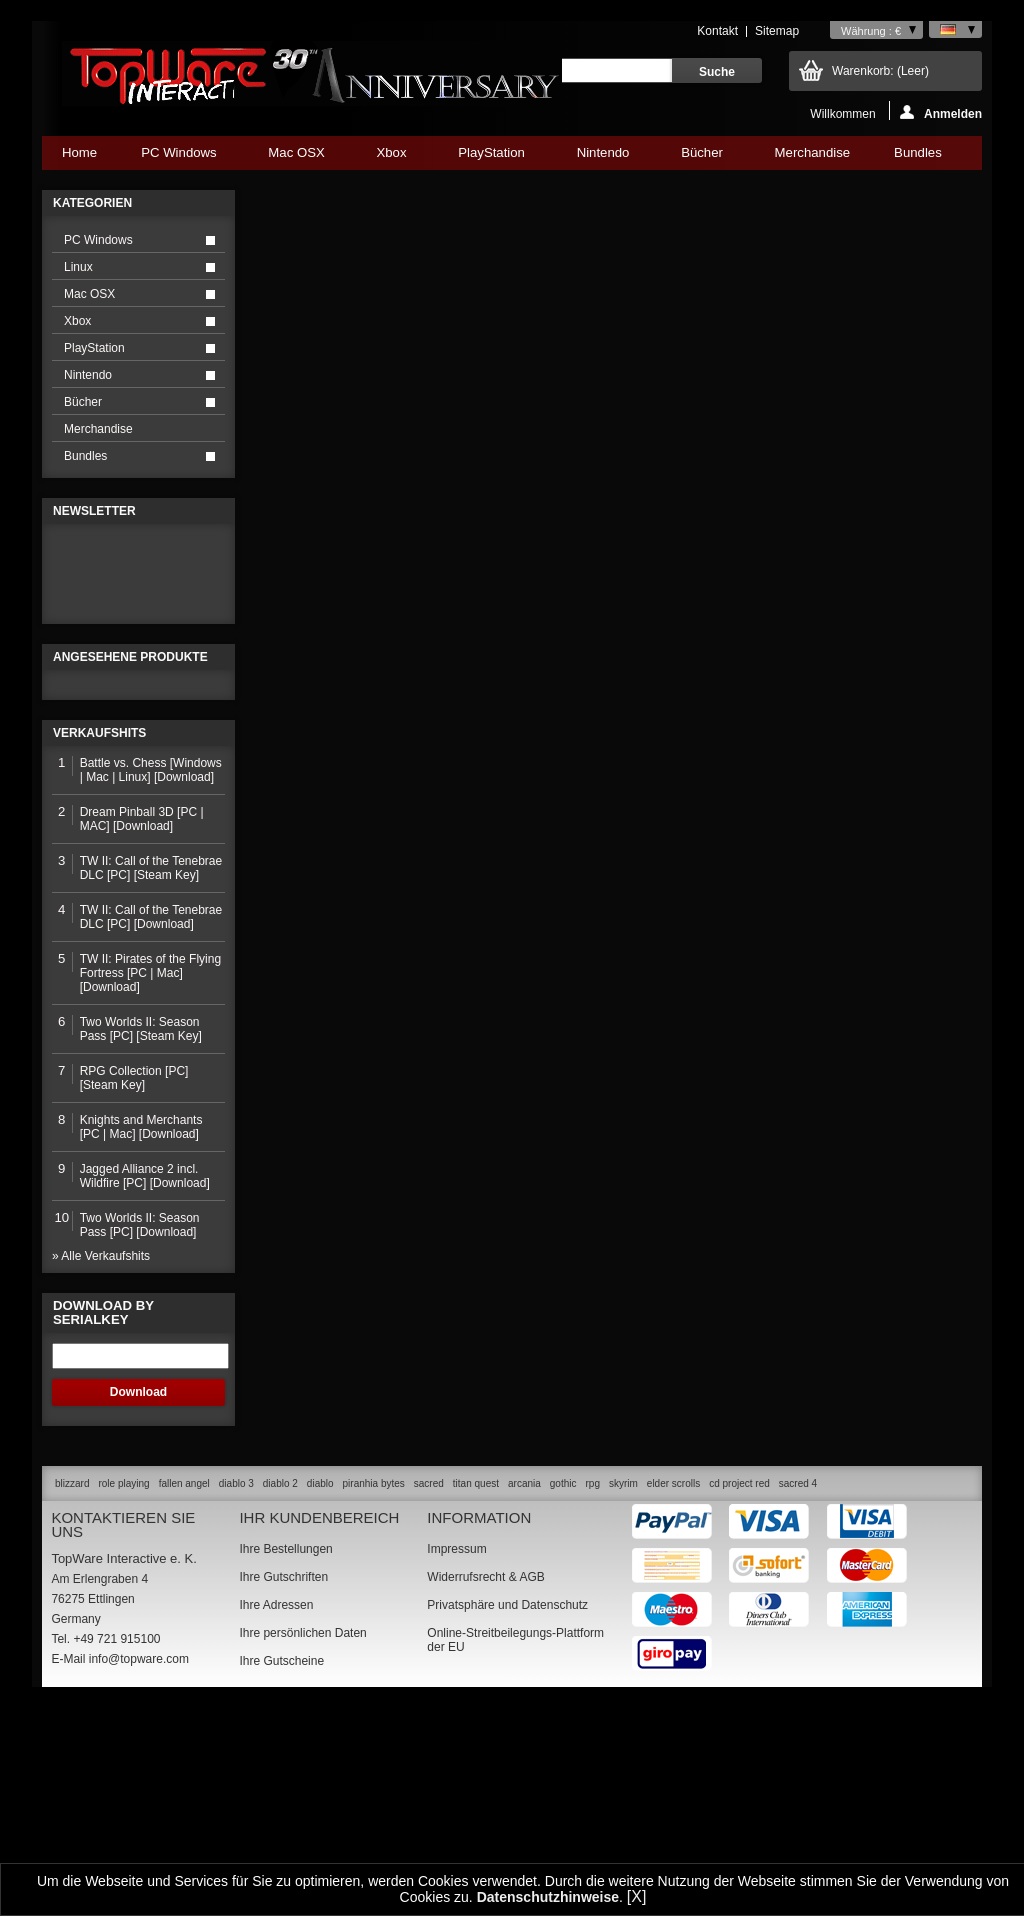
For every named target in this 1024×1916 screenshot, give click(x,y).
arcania (524, 1691)
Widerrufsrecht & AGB (485, 1785)
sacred (429, 1691)
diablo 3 (236, 1691)
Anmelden (941, 112)
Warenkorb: (880, 71)
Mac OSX (296, 157)
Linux (78, 267)
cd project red (739, 1691)
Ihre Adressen (276, 1813)
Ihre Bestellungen (285, 1757)
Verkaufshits (99, 941)
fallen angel (184, 1691)
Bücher (701, 157)
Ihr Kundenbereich (319, 1725)
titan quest (476, 1691)
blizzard (72, 1691)
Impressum (456, 1757)
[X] (637, 1896)
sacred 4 (798, 1691)
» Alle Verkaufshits (101, 1464)
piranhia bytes (374, 1691)
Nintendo (603, 157)
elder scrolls (673, 1691)
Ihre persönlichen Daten (302, 1841)
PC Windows (178, 157)
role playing (123, 1691)
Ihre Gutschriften (283, 1785)
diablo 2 (280, 1691)
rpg (592, 1691)
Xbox (391, 157)
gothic (563, 1691)
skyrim (623, 1691)
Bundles (917, 157)
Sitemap (777, 31)
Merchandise (813, 152)
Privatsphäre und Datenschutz (507, 1813)
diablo (320, 1691)
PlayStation (491, 157)
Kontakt (717, 31)
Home (79, 152)
